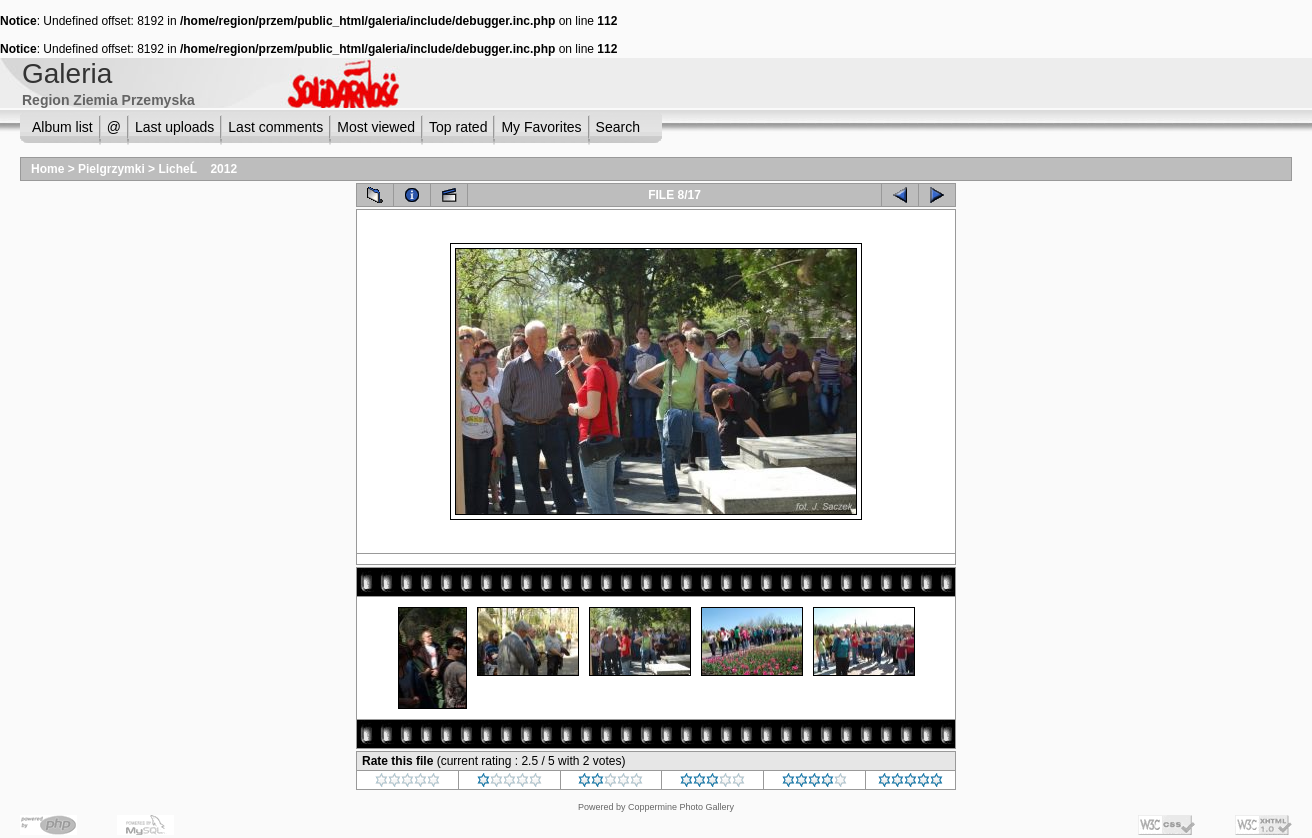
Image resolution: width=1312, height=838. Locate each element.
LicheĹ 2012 (197, 169)
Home (47, 169)
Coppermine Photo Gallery (681, 807)
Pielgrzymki (111, 169)
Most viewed (376, 127)
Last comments (275, 127)
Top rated (458, 127)
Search (618, 127)
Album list (62, 127)
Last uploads (174, 127)
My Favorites (541, 127)
